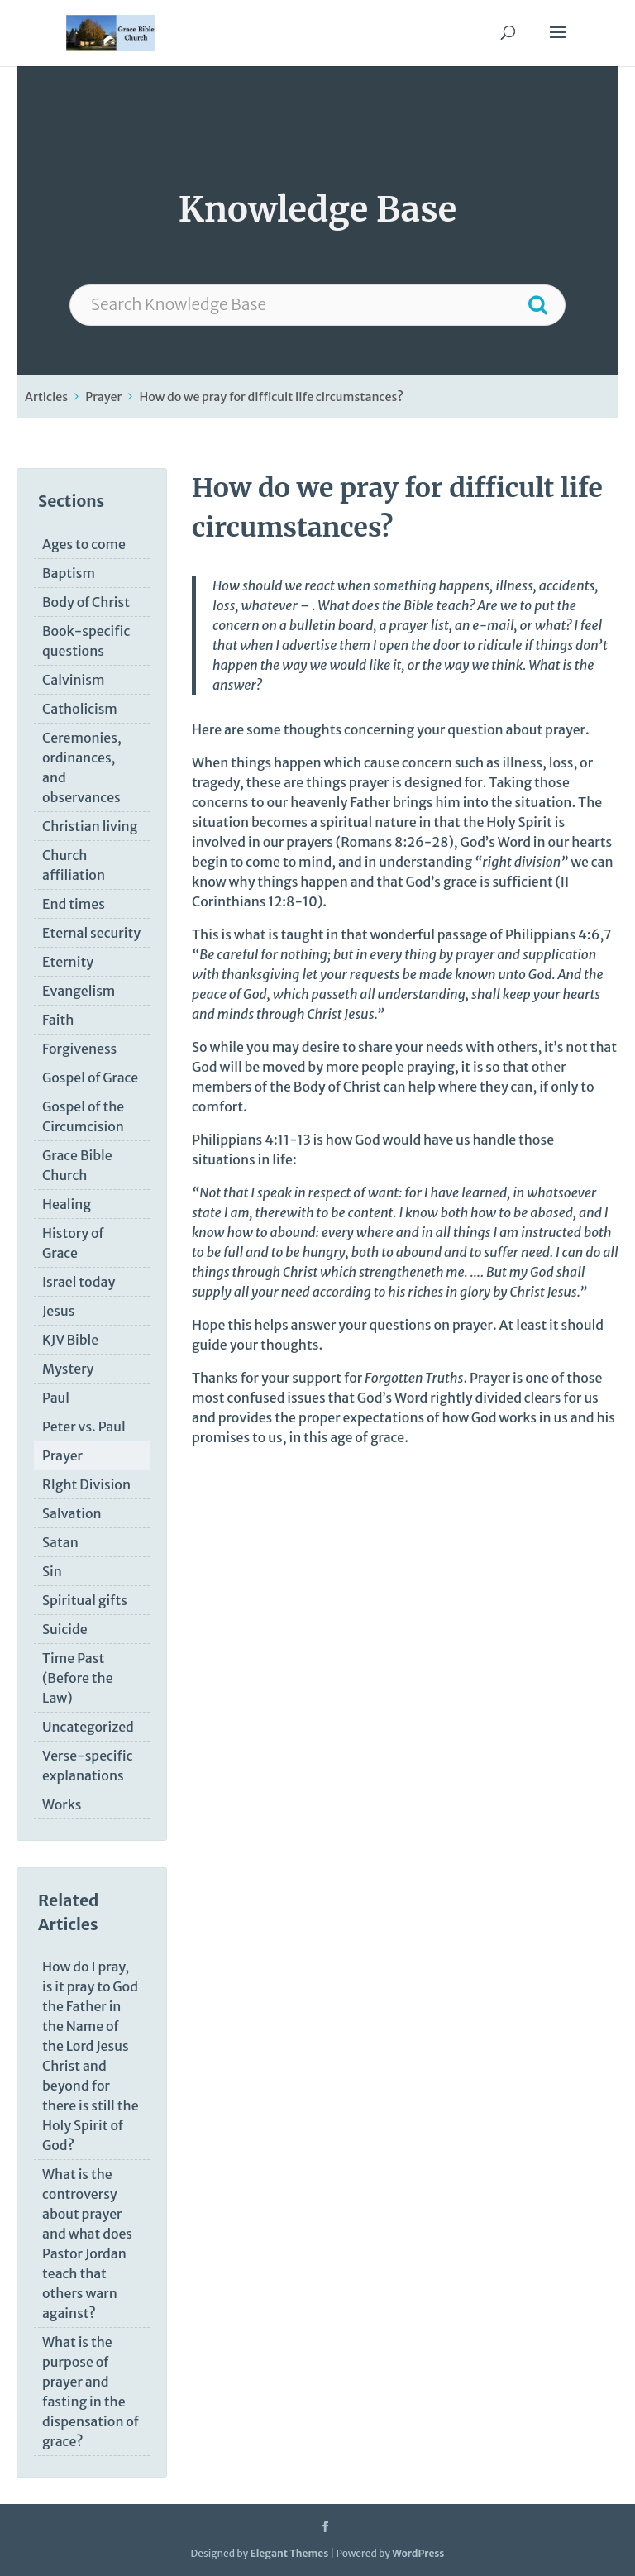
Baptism (68, 573)
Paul (55, 1397)
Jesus (58, 1310)
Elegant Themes (289, 2553)
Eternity (67, 961)
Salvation (72, 1513)
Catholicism (79, 708)
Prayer (103, 397)
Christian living (89, 826)
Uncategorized (88, 1726)
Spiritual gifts (84, 1600)
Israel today (78, 1282)
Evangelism (78, 990)
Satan (60, 1542)
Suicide (65, 1629)
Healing (66, 1204)
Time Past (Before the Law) (77, 1678)
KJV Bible (70, 1339)
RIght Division (86, 1484)
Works (62, 1804)
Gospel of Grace (90, 1077)
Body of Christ (86, 602)
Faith (58, 1019)
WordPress (418, 2553)
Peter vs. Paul (84, 1426)
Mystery (67, 1368)
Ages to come (84, 544)
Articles (46, 397)
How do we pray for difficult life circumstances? (271, 397)
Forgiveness (79, 1048)
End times (73, 904)
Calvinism (73, 679)
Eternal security (91, 933)
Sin (52, 1571)
